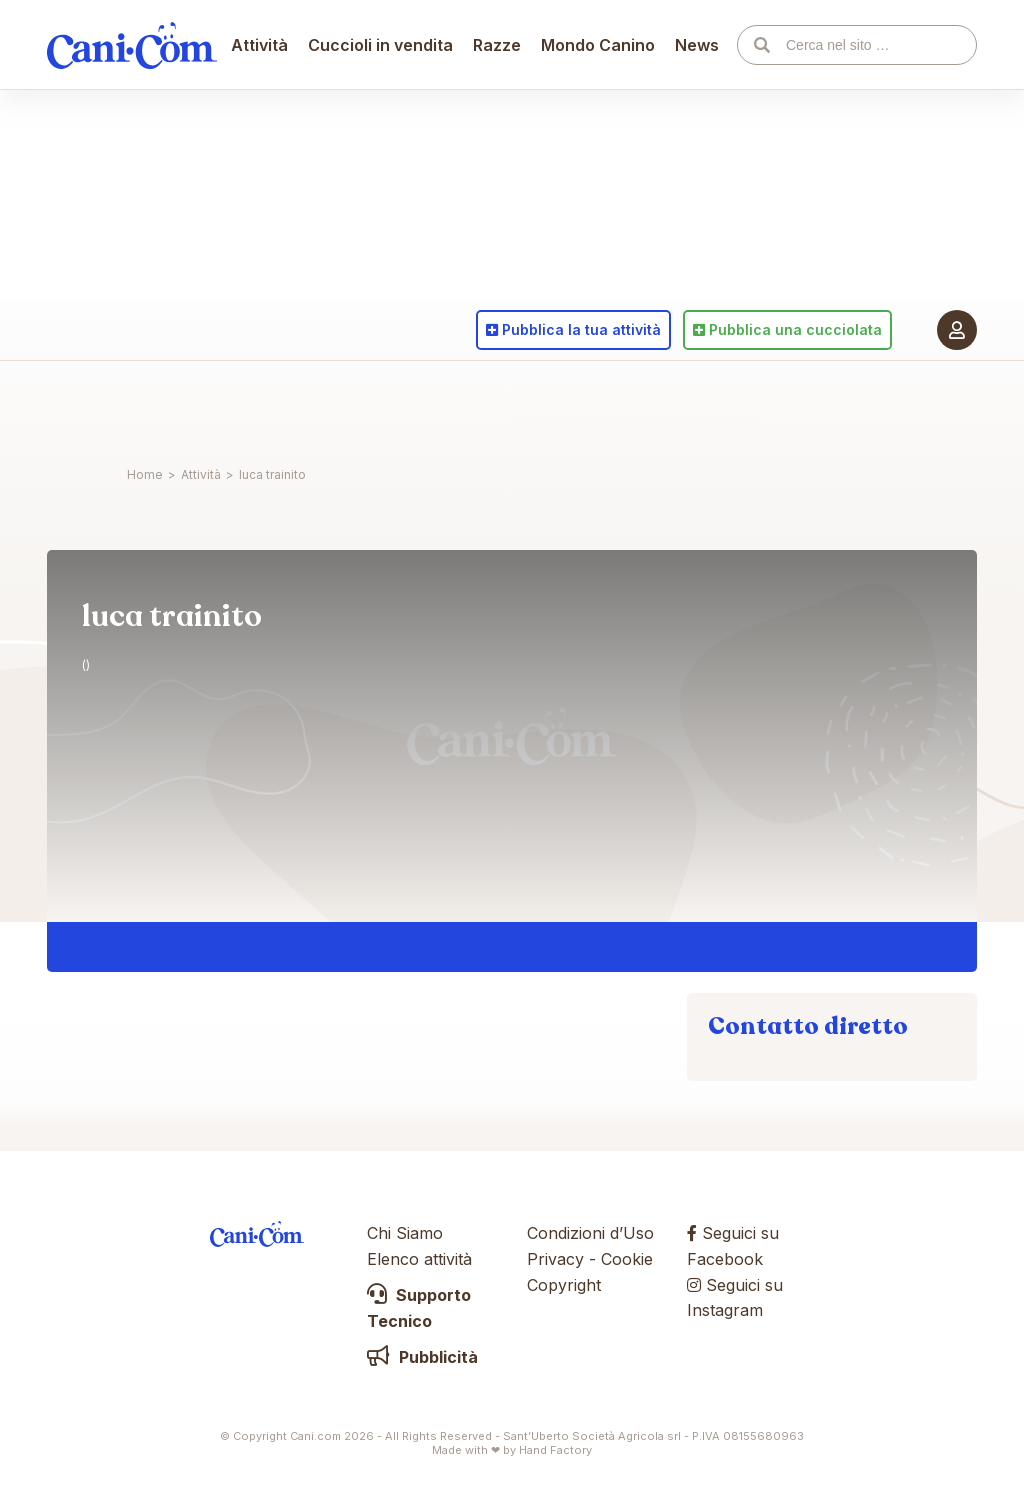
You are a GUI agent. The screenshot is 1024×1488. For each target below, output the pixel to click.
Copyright (564, 1285)
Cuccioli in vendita (381, 405)
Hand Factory (555, 1450)
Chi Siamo (405, 1233)
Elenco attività (419, 1259)
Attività (260, 405)
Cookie (627, 1259)
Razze (498, 405)
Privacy (555, 1259)
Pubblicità (422, 1357)
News (698, 405)
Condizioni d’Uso (590, 1233)
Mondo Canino (599, 405)
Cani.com (132, 405)
